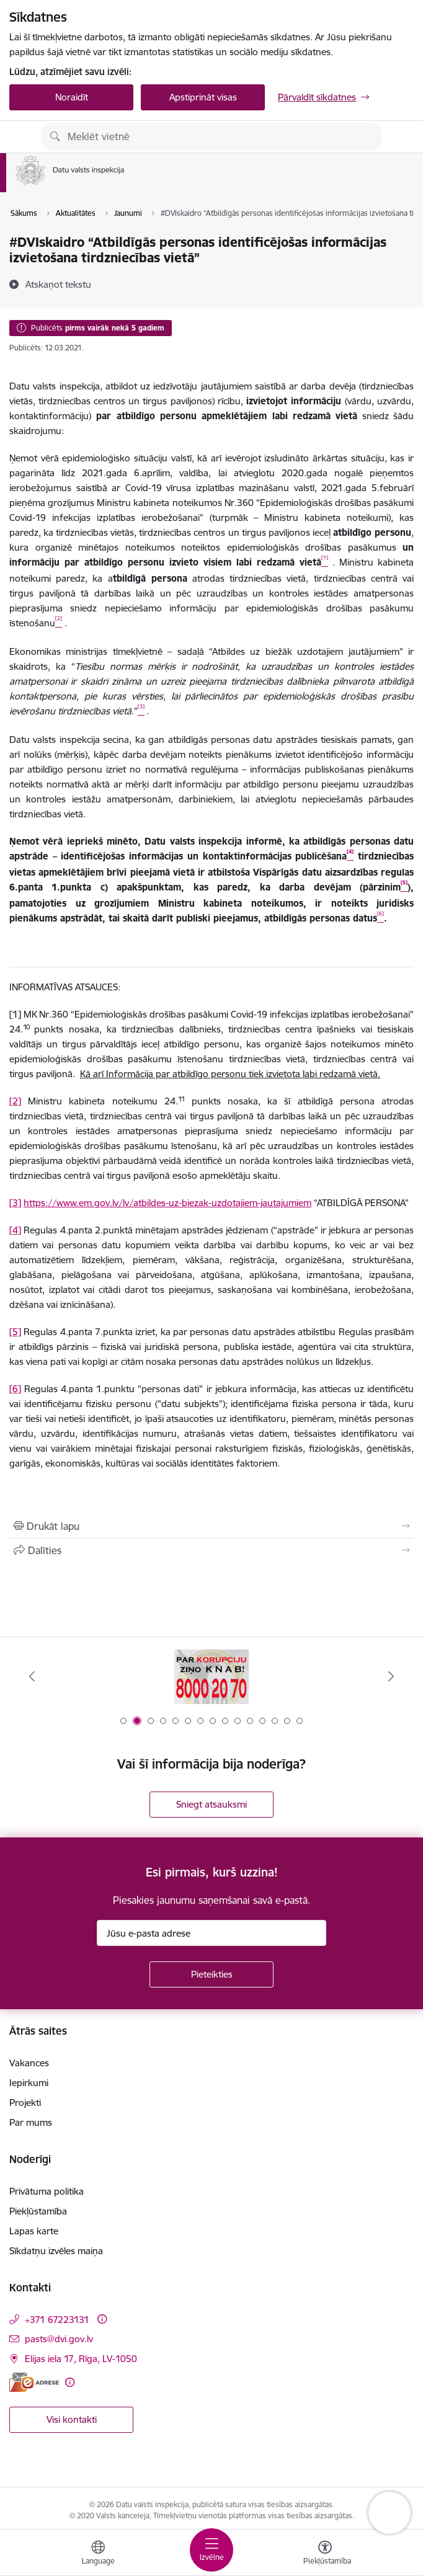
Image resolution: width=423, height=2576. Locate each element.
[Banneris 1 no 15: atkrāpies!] (211, 1676)
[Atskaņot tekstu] (58, 284)
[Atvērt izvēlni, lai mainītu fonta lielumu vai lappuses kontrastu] (325, 2554)
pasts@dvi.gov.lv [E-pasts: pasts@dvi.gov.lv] (59, 2339)
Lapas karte (33, 2231)
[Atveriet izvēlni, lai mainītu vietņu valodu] (98, 2554)
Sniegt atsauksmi (211, 1804)
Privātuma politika (46, 2191)
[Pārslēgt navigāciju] (211, 2550)
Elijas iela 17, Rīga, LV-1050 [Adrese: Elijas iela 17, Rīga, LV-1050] (81, 2359)
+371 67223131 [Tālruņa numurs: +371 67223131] (57, 2319)
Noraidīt (71, 97)
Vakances (29, 2063)
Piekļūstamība (38, 2211)
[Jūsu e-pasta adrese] (211, 1933)
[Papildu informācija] (102, 2319)
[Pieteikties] (211, 1974)
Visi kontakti (72, 2419)
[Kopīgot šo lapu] (211, 1550)
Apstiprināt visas (203, 97)
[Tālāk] (391, 1676)
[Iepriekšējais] (31, 1676)
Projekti (25, 2102)
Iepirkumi (28, 2083)
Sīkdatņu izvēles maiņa (56, 2251)
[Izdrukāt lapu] (211, 1526)
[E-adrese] (34, 2382)
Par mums (30, 2122)
